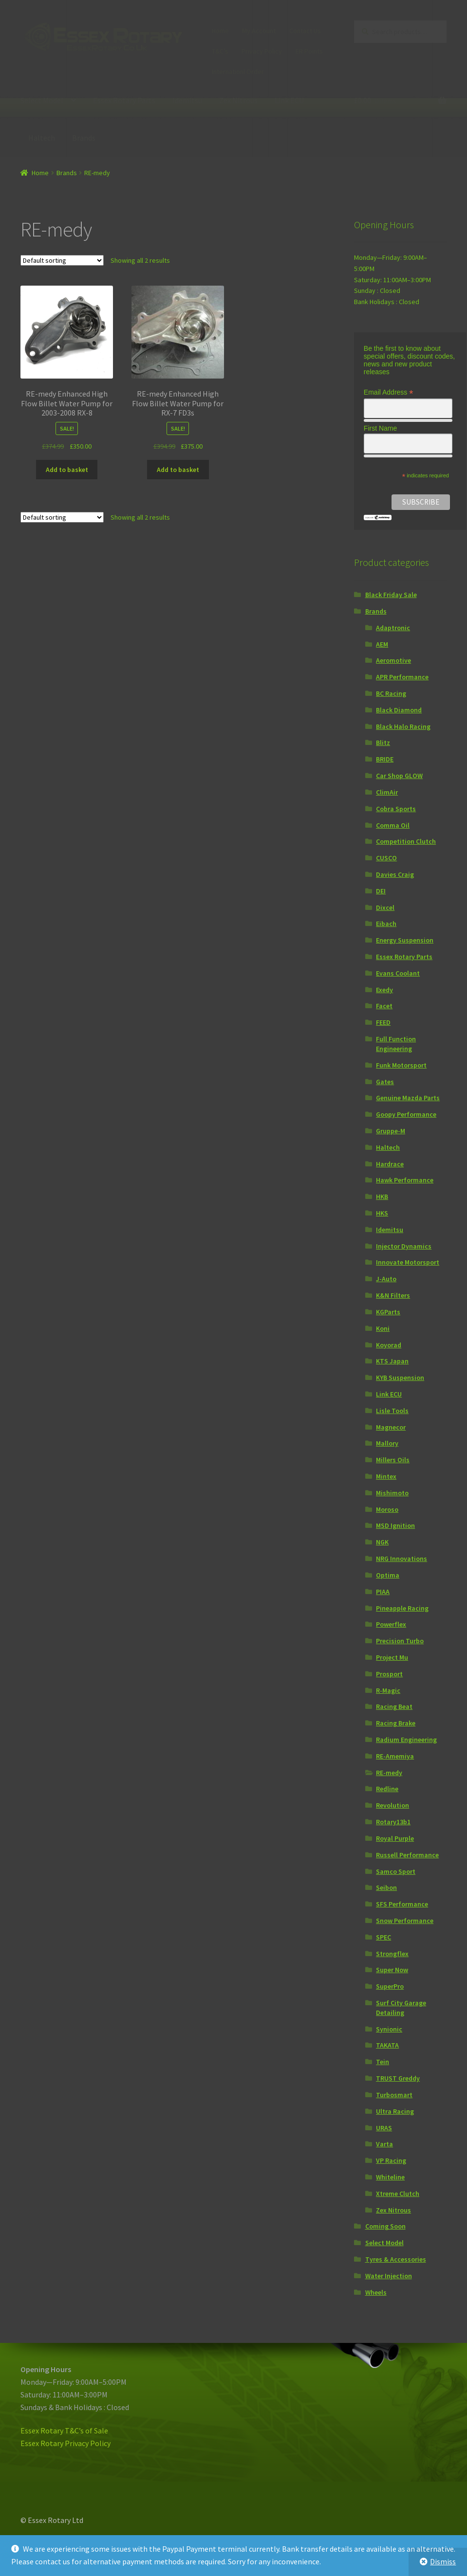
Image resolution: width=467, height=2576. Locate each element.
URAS (384, 2127)
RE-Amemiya (395, 1756)
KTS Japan (392, 1361)
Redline (387, 1788)
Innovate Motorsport (407, 1262)
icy (106, 2443)
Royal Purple (395, 1838)
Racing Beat (394, 1706)
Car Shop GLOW (399, 775)
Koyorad (388, 1345)
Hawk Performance (404, 1180)
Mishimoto (392, 1492)
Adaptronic (393, 627)
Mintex (386, 1476)
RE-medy (389, 1772)
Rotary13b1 (393, 1821)
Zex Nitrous (238, 100)
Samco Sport (395, 1871)
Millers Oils (393, 1459)
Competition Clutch (406, 841)
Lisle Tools (392, 1410)
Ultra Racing (395, 2111)
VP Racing (391, 2160)
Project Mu (392, 1657)
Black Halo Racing (403, 726)
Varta (384, 2144)
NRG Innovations (401, 1558)
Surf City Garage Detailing (401, 2007)
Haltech (41, 138)
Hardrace (390, 1164)
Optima (387, 1575)
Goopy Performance (406, 1114)
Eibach (386, 923)
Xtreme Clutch (397, 2193)
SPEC (383, 1937)
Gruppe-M (390, 1130)
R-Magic (388, 1690)
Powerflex (391, 1624)
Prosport (389, 1673)
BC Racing (391, 693)
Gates (385, 1081)
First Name (380, 428)
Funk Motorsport (401, 1065)
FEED (383, 1022)
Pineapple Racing (402, 1608)
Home (220, 30)
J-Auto (386, 1278)
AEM (382, 644)
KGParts (388, 1311)
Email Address (388, 392)
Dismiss (443, 2561)
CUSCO (386, 857)
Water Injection (388, 2275)
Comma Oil (393, 825)
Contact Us (305, 30)
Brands (83, 138)
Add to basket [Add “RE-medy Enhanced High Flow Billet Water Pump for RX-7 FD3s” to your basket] (178, 469)
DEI (381, 891)
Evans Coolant (398, 973)
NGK (382, 1542)
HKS (382, 1213)
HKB (382, 1196)
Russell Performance (407, 1854)
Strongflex (392, 1953)
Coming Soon (385, 2226)
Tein (382, 2061)
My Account (259, 30)
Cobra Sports (396, 808)
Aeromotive (393, 660)
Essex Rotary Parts (124, 100)
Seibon (386, 1887)
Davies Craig (395, 874)
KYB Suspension (400, 1377)
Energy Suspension (404, 940)
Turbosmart (394, 2094)
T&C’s (220, 51)
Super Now (392, 1969)
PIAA (383, 1591)
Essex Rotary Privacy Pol (61, 2443)
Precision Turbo (400, 1640)
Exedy (384, 989)
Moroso (387, 1509)
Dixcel (385, 907)
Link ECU (289, 100)
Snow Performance (404, 1920)
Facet (384, 1005)
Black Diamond (399, 710)
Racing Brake (395, 1723)
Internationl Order (238, 71)
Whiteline (390, 2177)
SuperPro (390, 1986)
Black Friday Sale (391, 594)
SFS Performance (402, 1904)
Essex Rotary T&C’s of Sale (64, 2430)
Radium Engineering (406, 1739)
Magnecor (391, 1427)
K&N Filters (393, 1295)
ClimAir (387, 792)
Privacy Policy (262, 51)
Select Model (41, 100)
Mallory (387, 1443)
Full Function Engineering (396, 1043)
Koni (383, 1328)
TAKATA (387, 2045)
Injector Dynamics (403, 1246)
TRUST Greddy (398, 2078)
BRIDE (384, 759)
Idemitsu (187, 100)
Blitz (383, 742)
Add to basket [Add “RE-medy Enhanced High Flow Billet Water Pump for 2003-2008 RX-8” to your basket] (67, 469)
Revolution (392, 1805)
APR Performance (402, 676)
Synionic (389, 2029)
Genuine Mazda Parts (408, 1097)
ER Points (309, 51)
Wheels (376, 2292)
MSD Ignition (395, 1525)
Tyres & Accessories (395, 2259)
